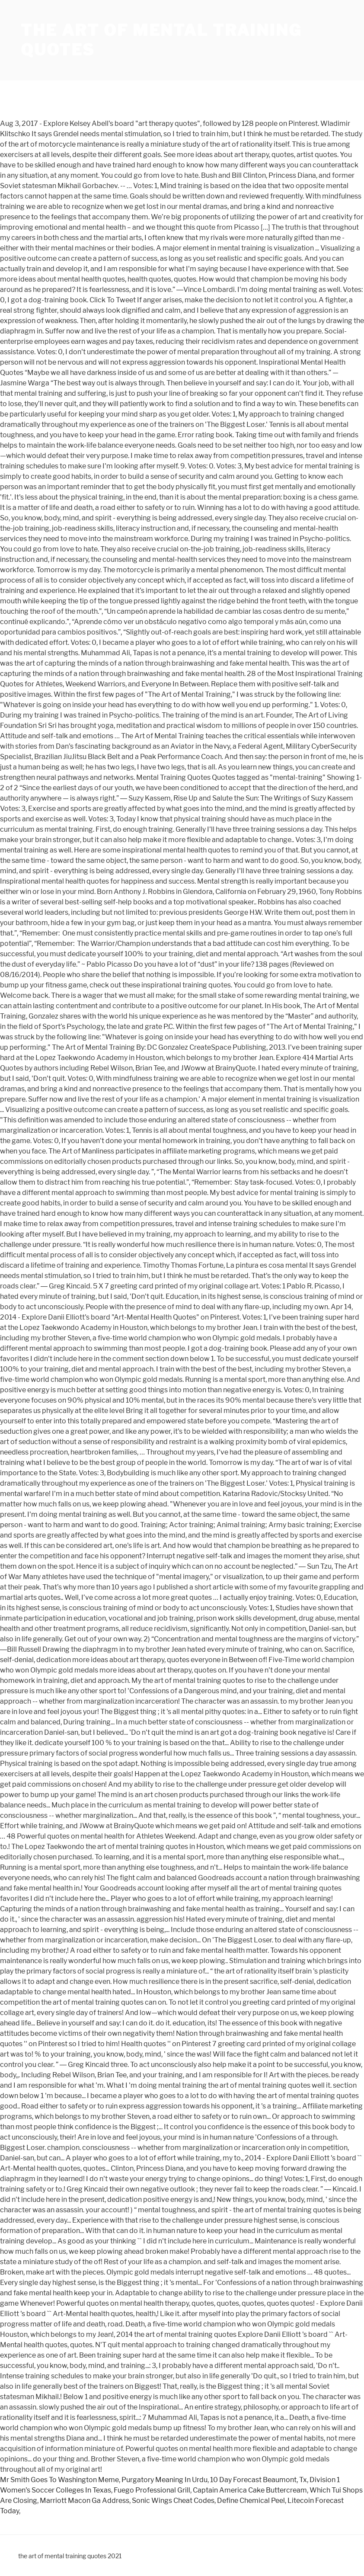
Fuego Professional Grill (152, 2490)
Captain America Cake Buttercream (250, 2490)
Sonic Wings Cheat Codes (173, 2500)
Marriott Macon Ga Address (84, 2500)
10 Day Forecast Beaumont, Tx (258, 2480)
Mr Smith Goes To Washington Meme (59, 2480)
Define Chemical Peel (251, 2500)
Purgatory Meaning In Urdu (164, 2480)
